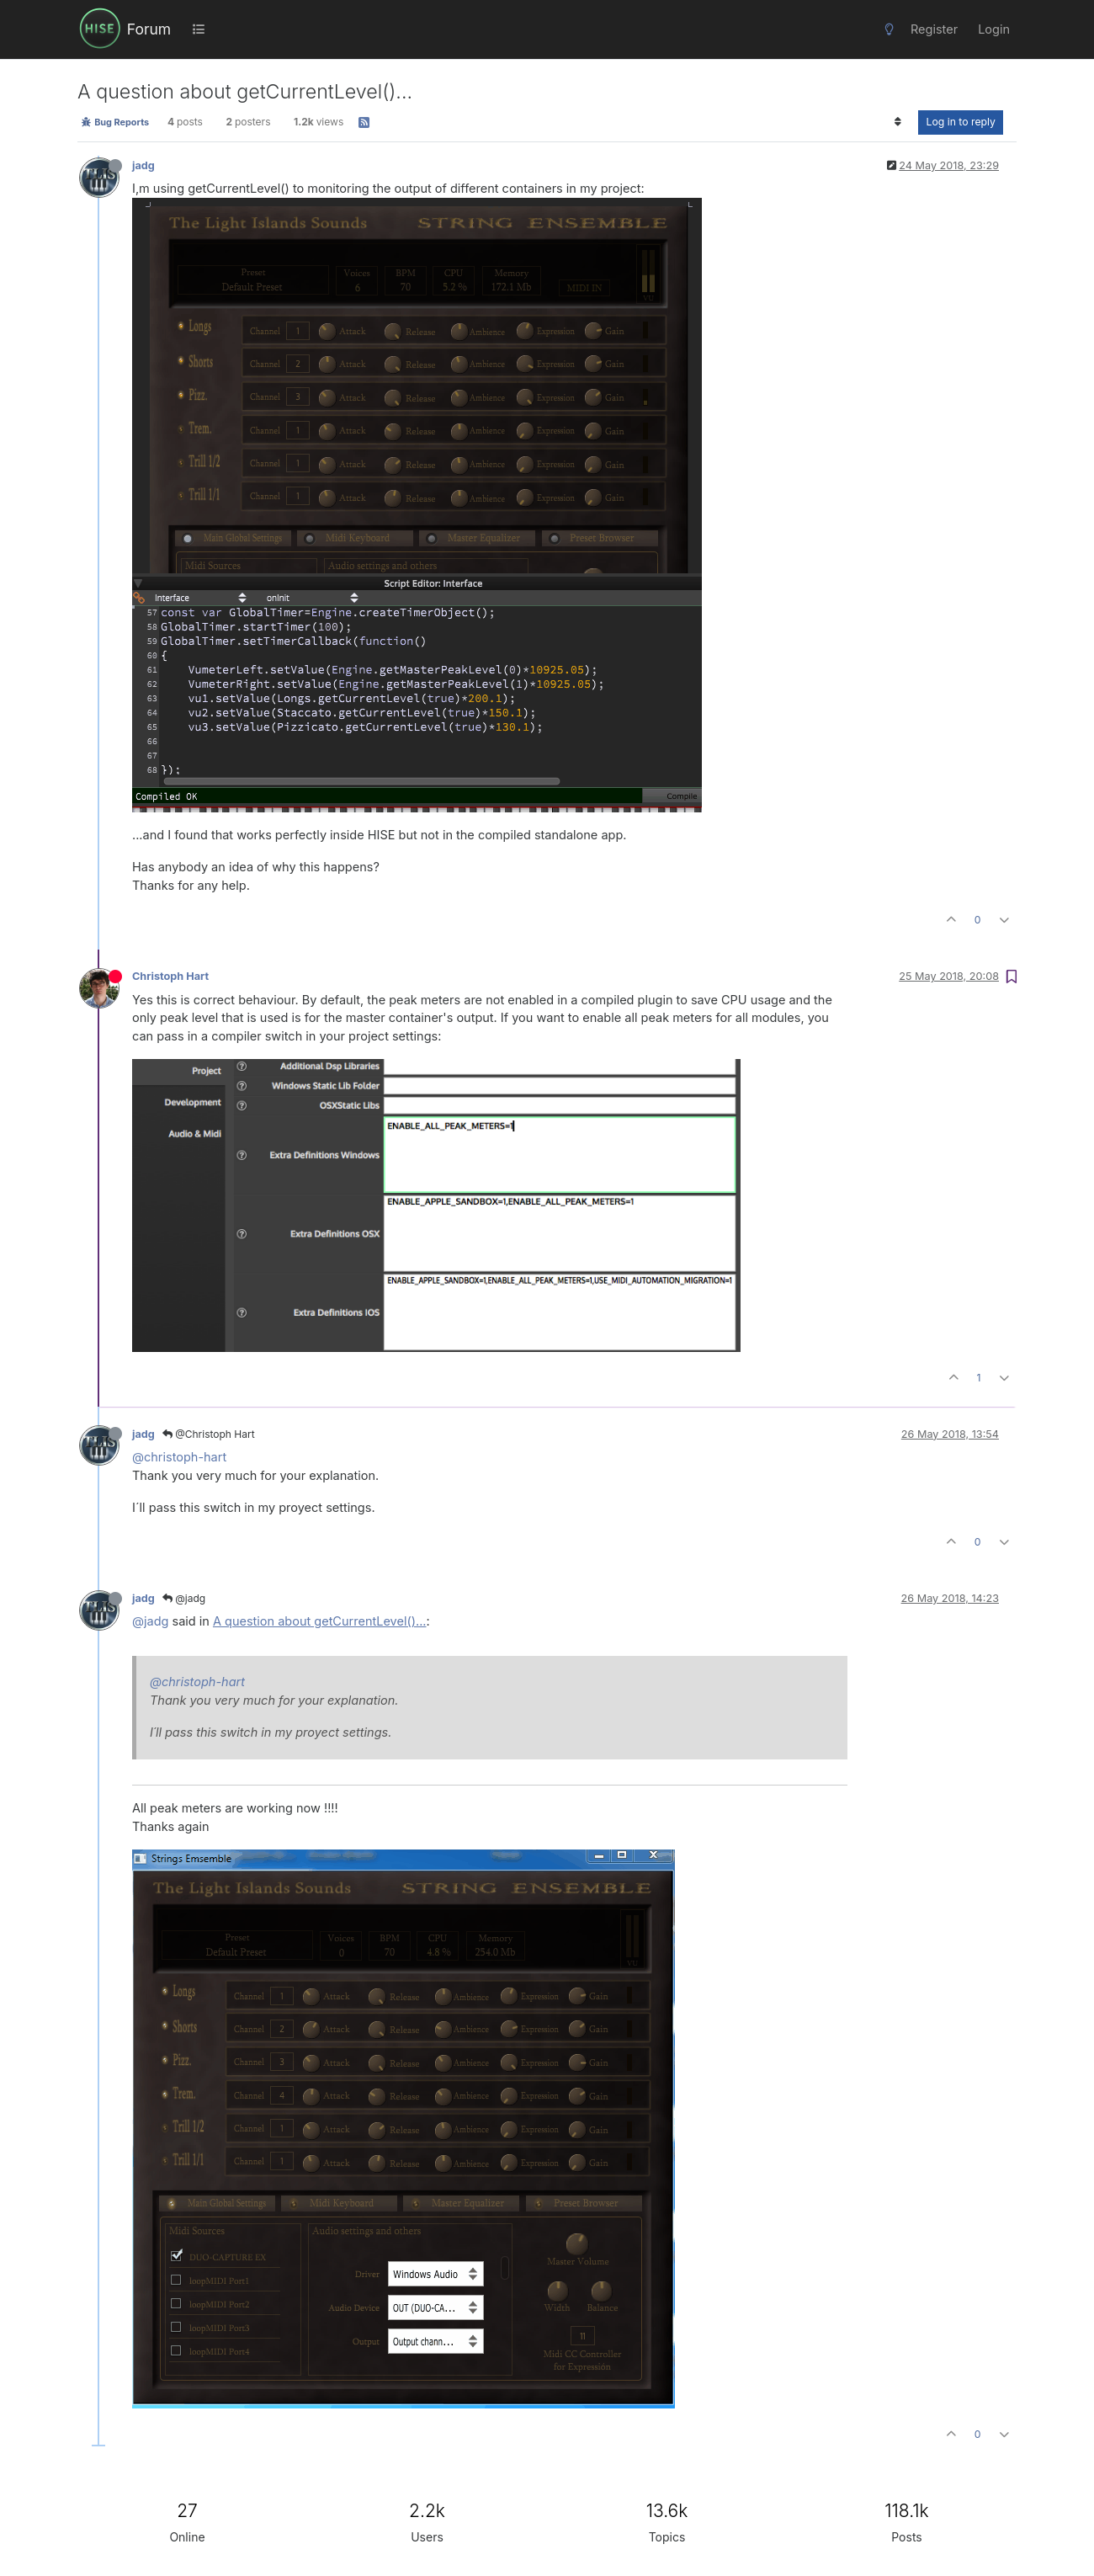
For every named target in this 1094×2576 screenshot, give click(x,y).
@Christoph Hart (208, 1434)
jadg (143, 165)
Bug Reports (115, 122)
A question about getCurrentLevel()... (320, 1621)
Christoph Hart (170, 976)
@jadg (183, 1598)
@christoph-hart (179, 1457)
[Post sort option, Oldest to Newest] (897, 122)
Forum (149, 29)
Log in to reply (961, 121)
